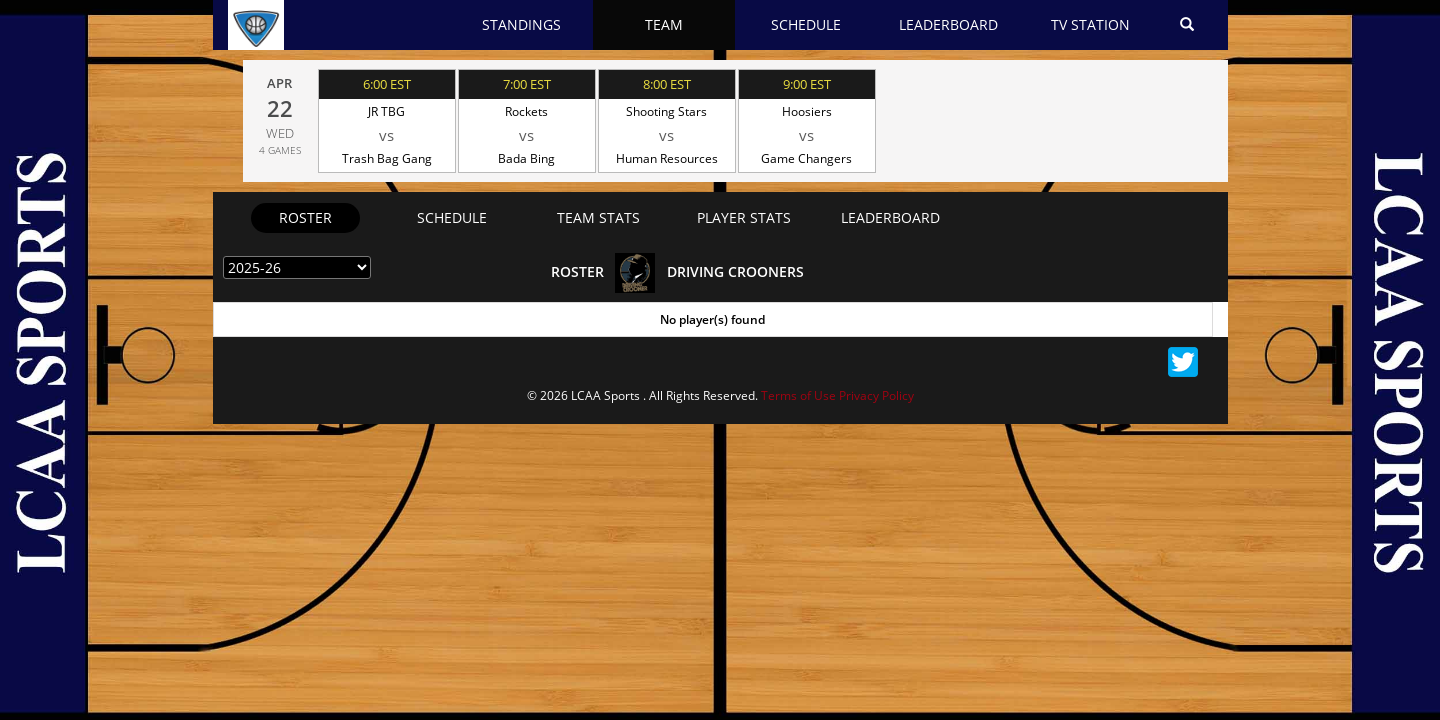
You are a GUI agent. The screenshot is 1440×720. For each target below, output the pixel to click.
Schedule (806, 24)
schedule (452, 217)
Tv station (1090, 24)
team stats (598, 217)
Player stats (744, 217)
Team (664, 24)
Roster (305, 217)
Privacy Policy (876, 395)
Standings (521, 24)
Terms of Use (798, 395)
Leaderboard (948, 24)
